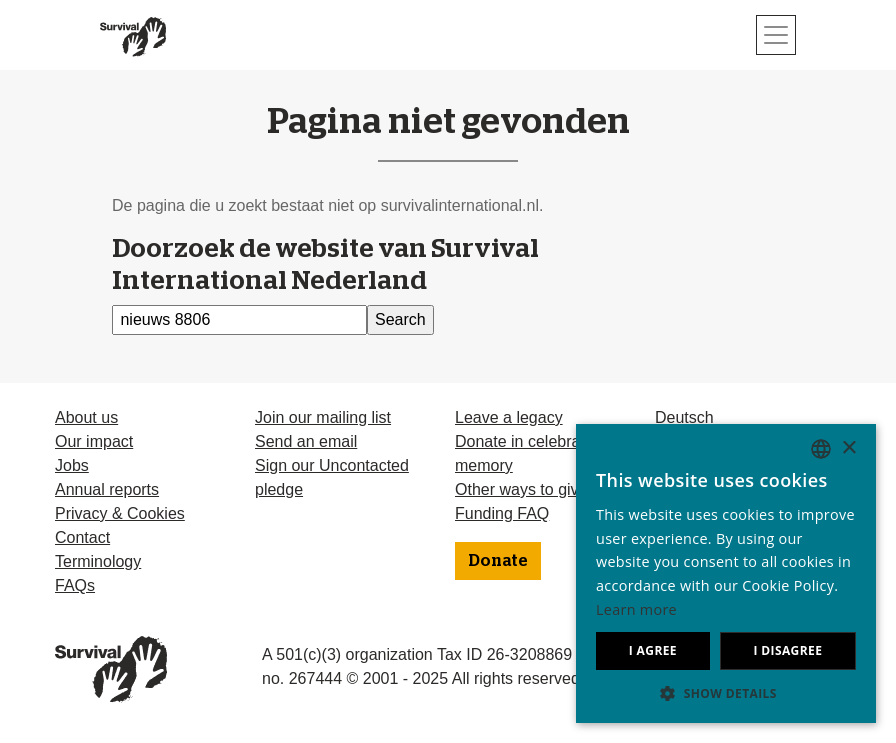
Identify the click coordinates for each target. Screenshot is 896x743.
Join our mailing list (323, 417)
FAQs (75, 585)
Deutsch (684, 417)
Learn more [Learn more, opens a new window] (636, 609)
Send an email (306, 441)
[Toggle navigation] (776, 35)
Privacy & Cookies (120, 513)
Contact (82, 537)
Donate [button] (498, 561)
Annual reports (107, 489)
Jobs (72, 465)
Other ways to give (521, 489)
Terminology (98, 561)
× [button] (848, 448)
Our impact (94, 441)
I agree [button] (653, 650)
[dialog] (726, 573)
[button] (726, 693)
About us (86, 417)
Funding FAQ (502, 513)
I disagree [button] (787, 650)
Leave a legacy (509, 417)
